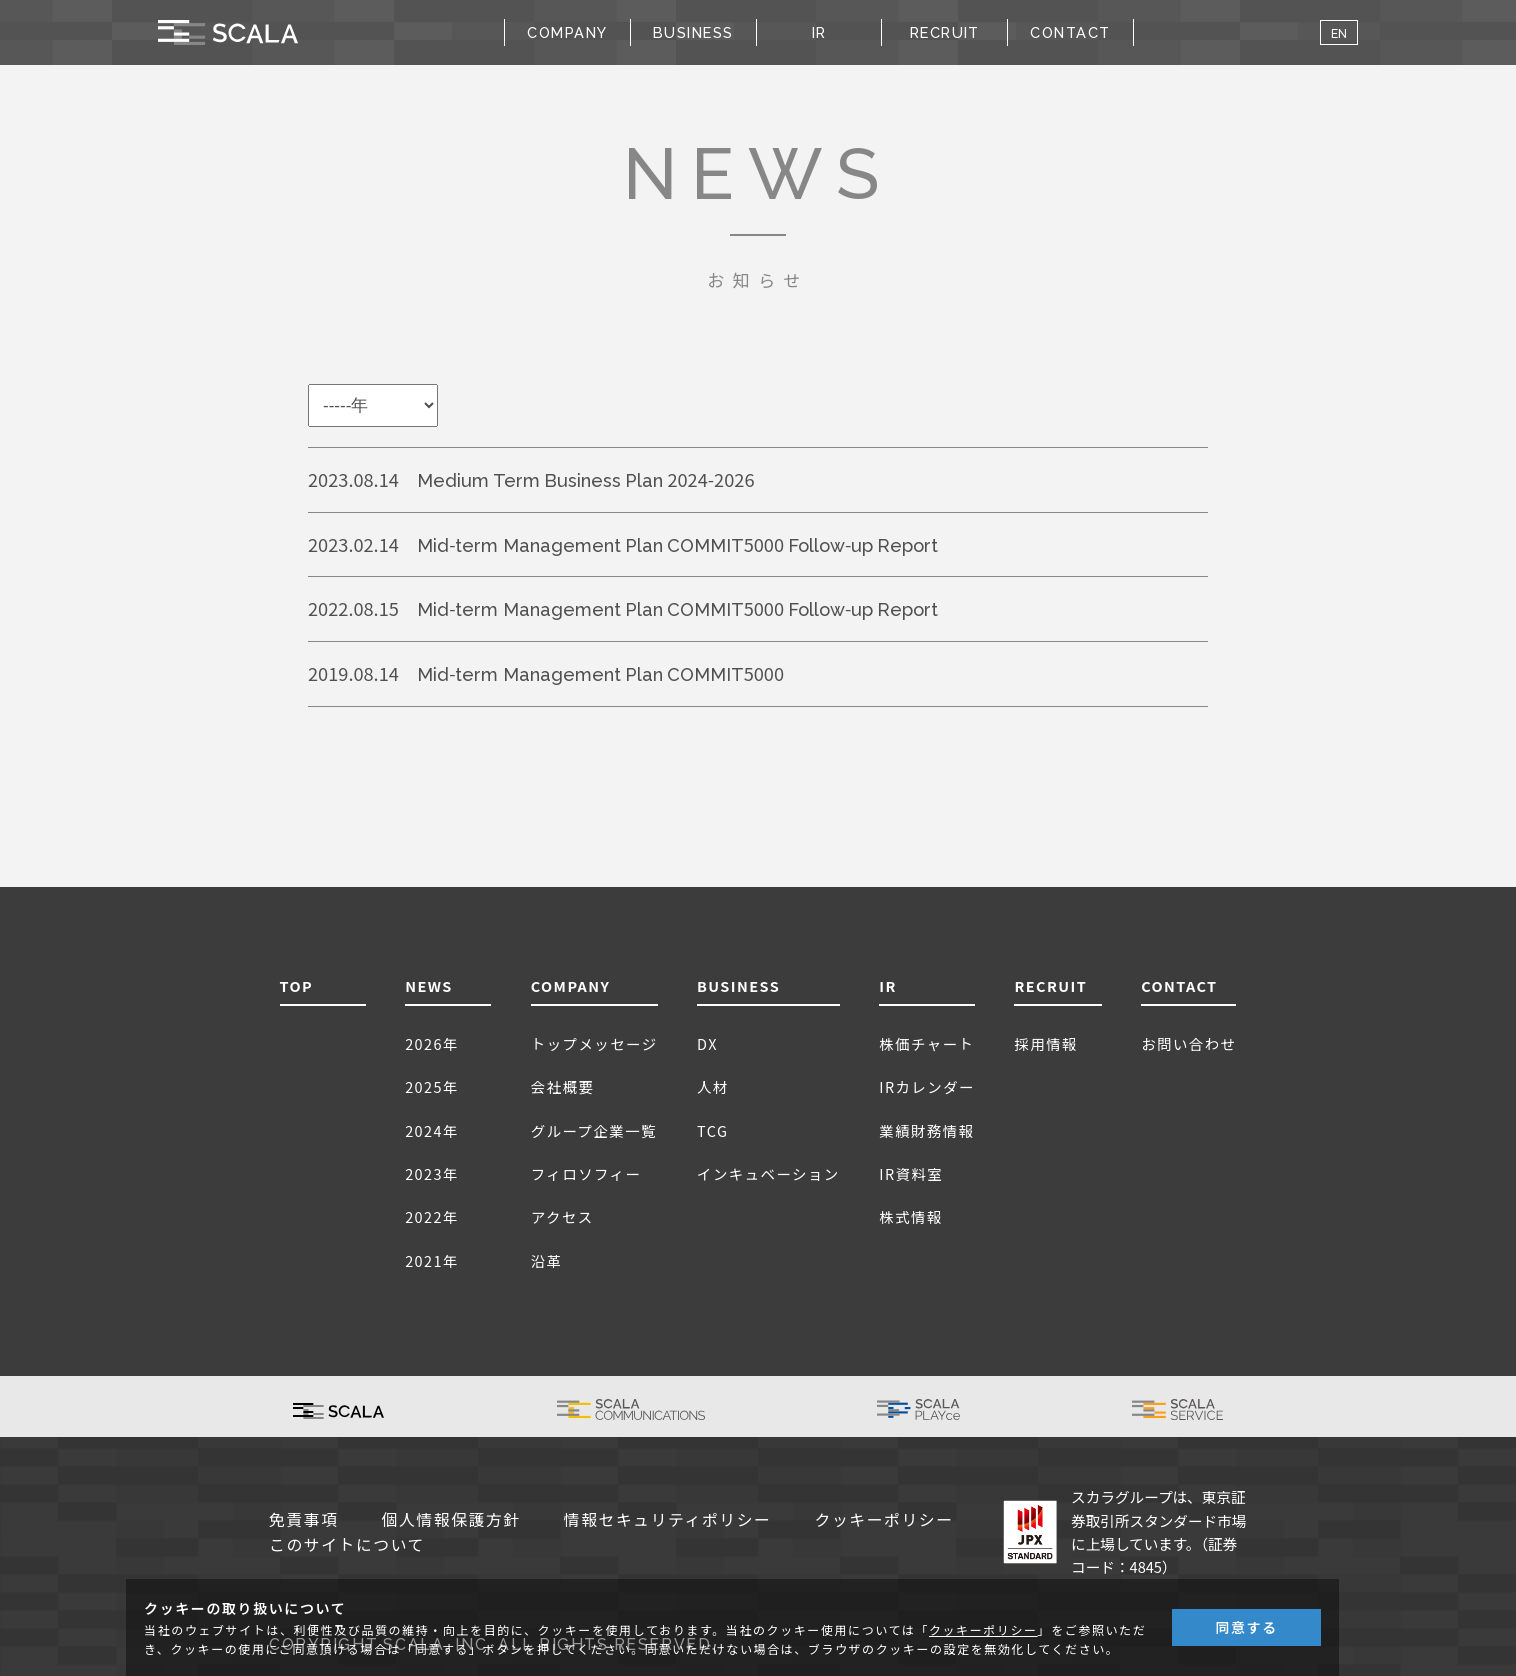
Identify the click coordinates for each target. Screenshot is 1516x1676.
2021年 (432, 1260)
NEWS (429, 985)
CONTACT (1070, 31)
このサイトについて (347, 1544)
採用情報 (1046, 1043)
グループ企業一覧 (594, 1130)
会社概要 (563, 1086)
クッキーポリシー (884, 1519)
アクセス (562, 1216)
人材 (713, 1086)
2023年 (432, 1173)
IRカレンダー (927, 1086)
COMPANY (571, 985)
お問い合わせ (1188, 1043)
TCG (712, 1130)
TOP (297, 985)
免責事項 (304, 1519)
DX (707, 1043)
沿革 (547, 1260)
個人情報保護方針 (451, 1519)
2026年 (432, 1043)
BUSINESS (738, 985)
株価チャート (926, 1043)
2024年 (432, 1130)
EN (1339, 32)
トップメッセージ (594, 1043)
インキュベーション (768, 1173)
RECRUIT (945, 31)
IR (888, 985)
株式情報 (911, 1216)
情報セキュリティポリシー (668, 1519)
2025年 (432, 1086)
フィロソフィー (586, 1173)
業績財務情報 (926, 1130)
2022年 (432, 1216)
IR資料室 (911, 1173)
